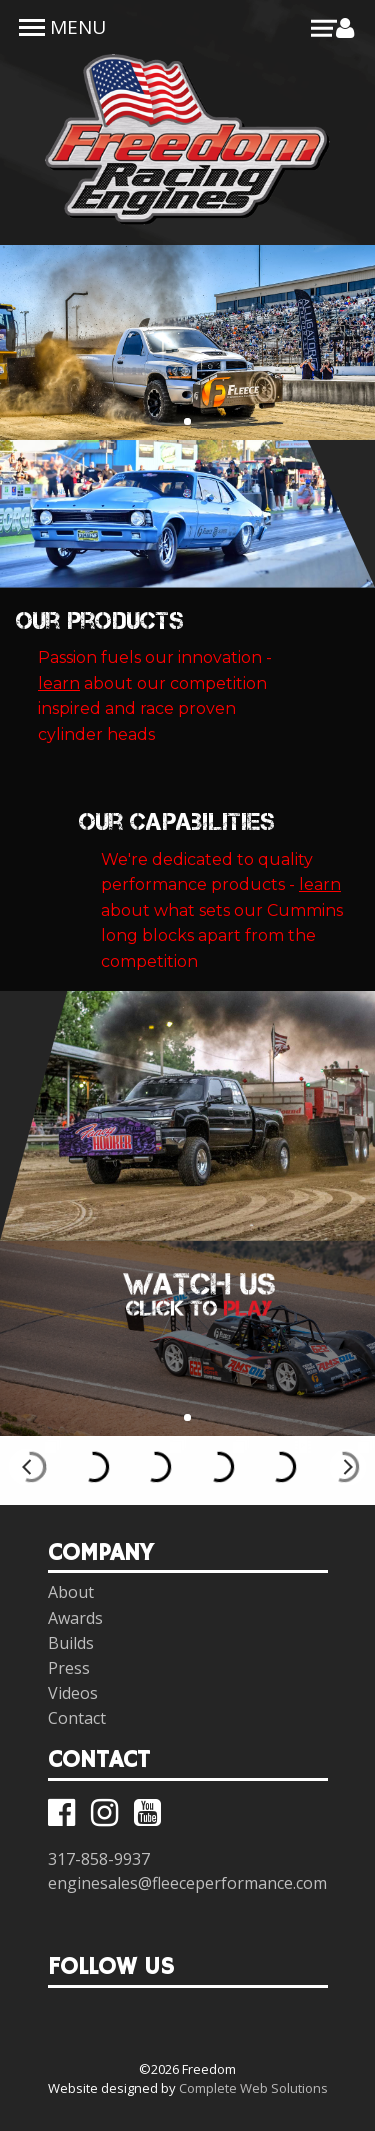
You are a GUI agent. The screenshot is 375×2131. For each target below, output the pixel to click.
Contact (77, 1718)
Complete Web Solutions (253, 2088)
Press (69, 1668)
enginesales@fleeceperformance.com (187, 1883)
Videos (73, 1693)
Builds (71, 1643)
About (71, 1592)
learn (59, 683)
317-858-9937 (99, 1859)
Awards (75, 1618)
